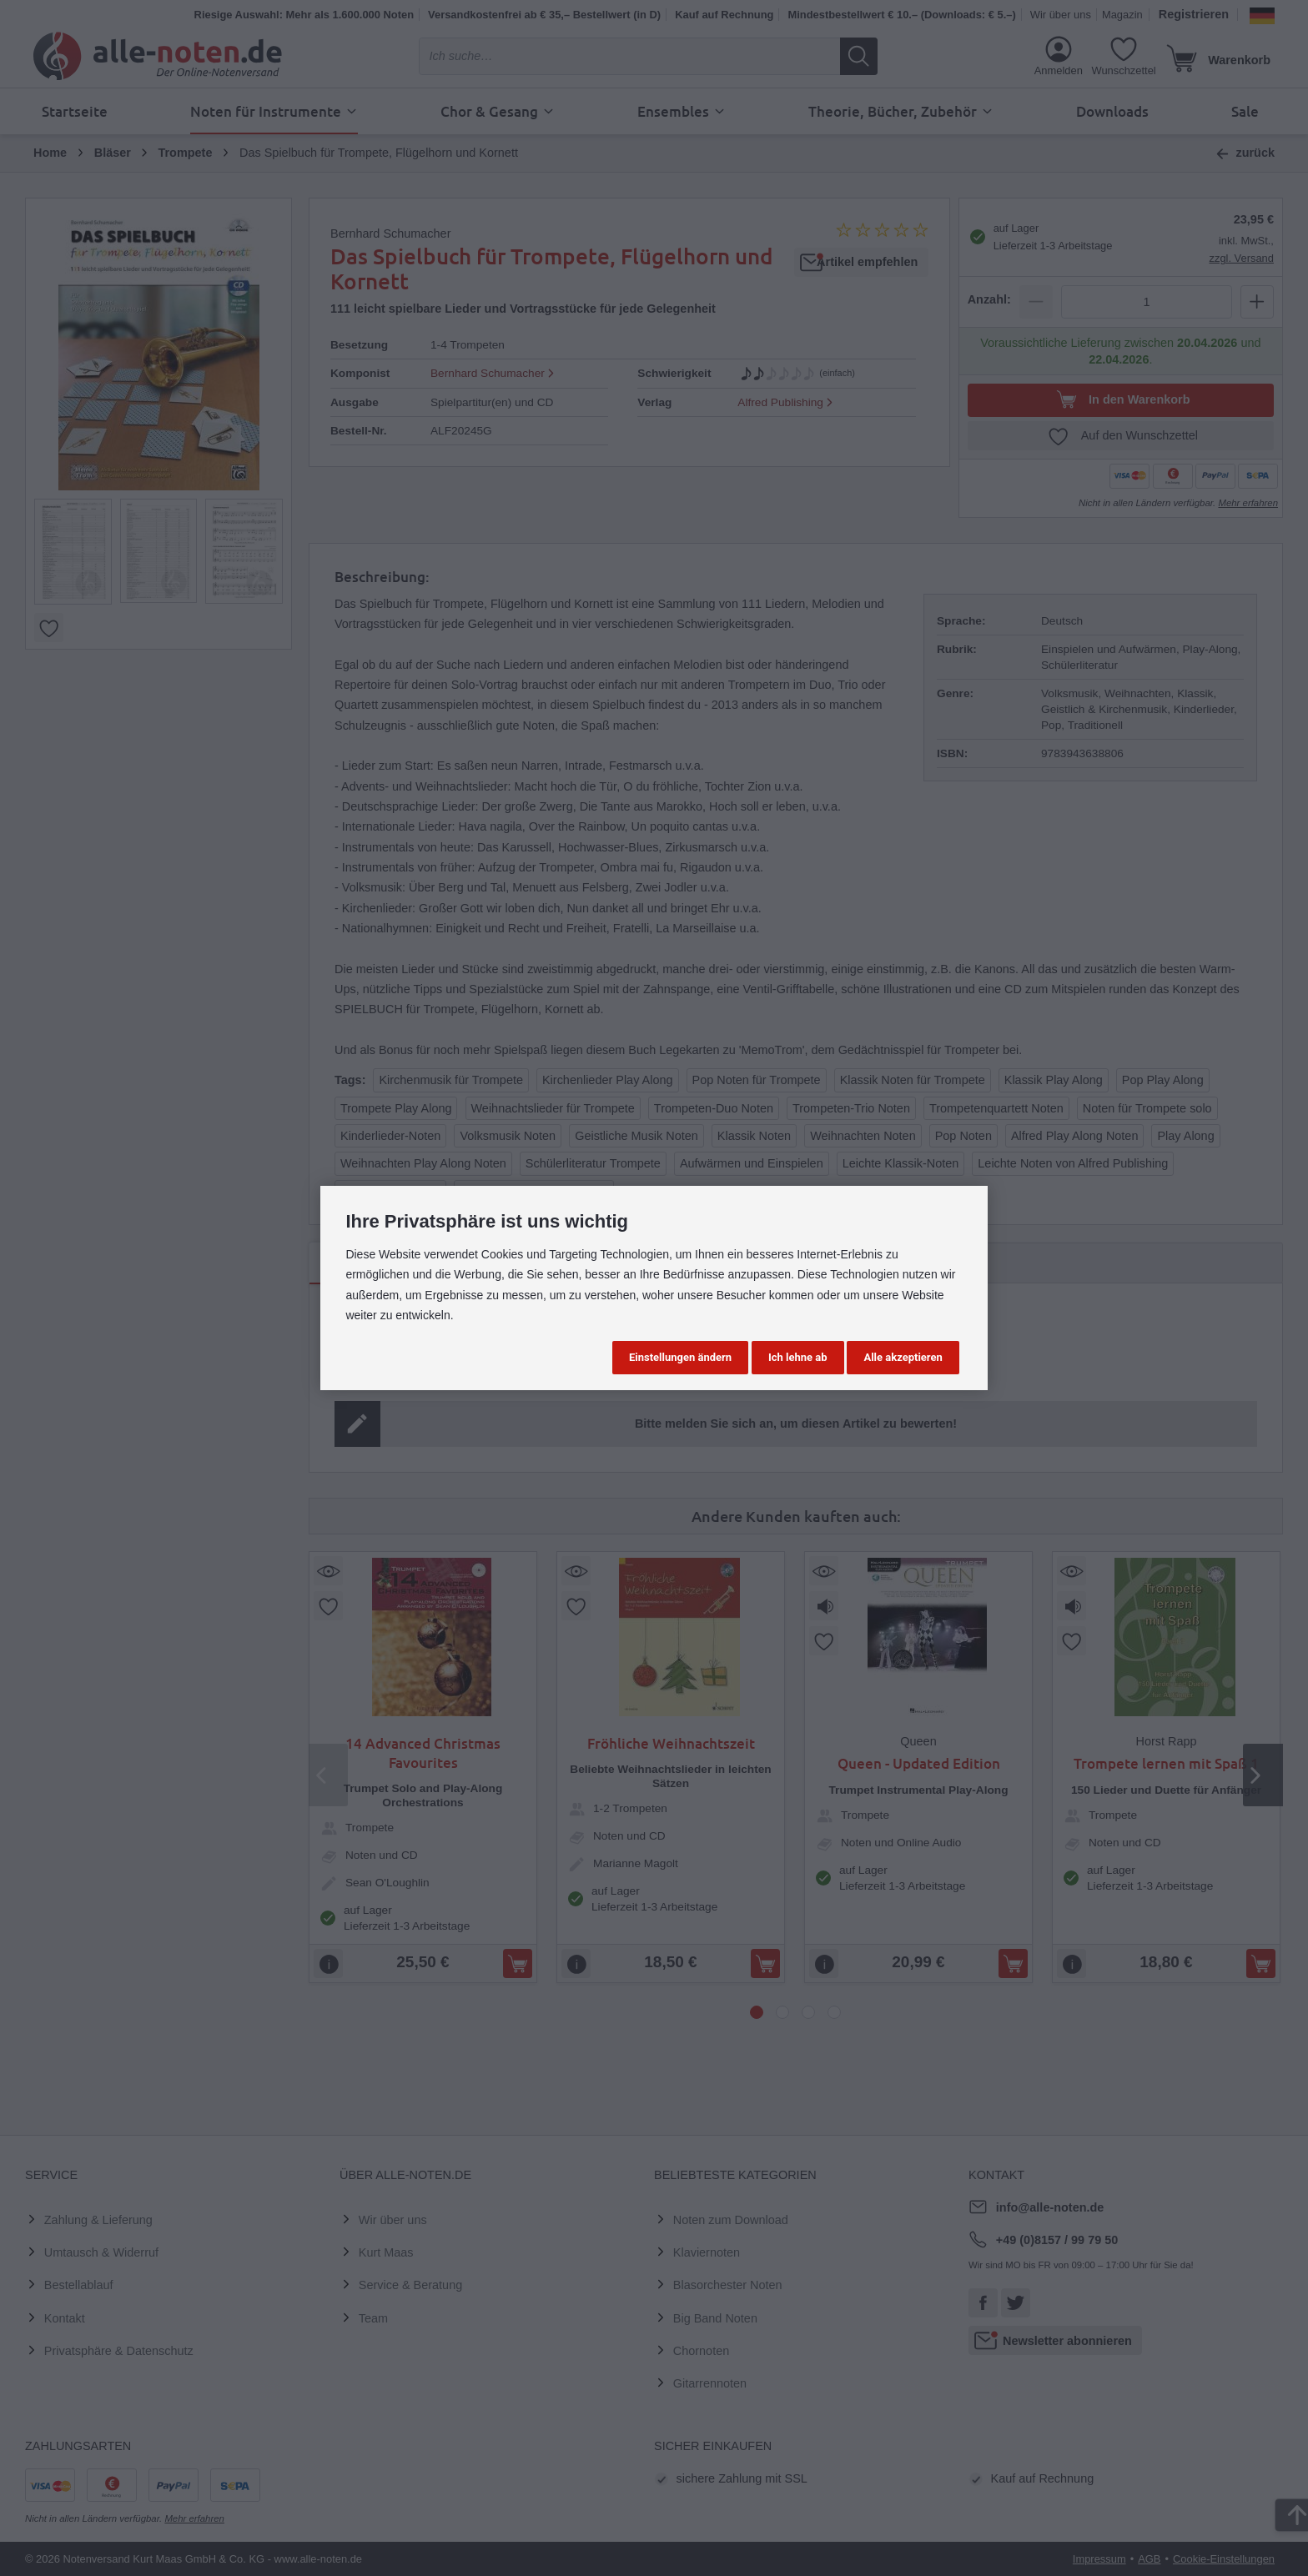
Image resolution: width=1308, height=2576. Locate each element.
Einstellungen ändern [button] (680, 1357)
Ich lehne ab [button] (798, 1357)
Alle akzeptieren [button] (902, 1357)
